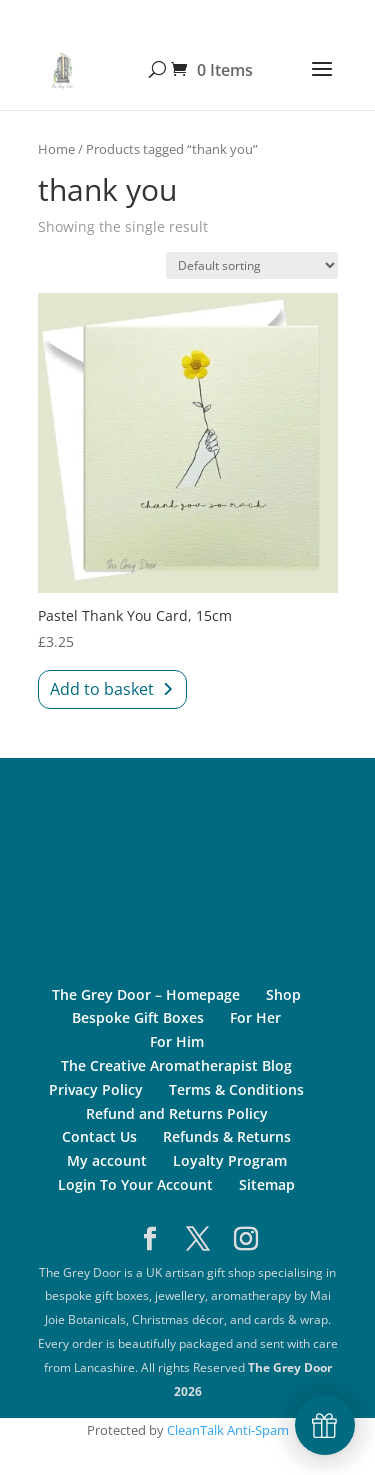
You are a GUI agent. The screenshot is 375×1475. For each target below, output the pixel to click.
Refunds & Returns (227, 1136)
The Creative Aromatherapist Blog (176, 1065)
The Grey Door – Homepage (146, 994)
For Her (255, 1017)
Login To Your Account (135, 1184)
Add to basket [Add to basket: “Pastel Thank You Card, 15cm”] (102, 689)
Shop (283, 994)
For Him (177, 1041)
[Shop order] (252, 265)
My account (107, 1160)
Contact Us (99, 1136)
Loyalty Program (230, 1160)
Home (56, 149)
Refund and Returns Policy (177, 1113)
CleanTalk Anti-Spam (228, 1430)
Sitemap (267, 1184)
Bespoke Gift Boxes (138, 1017)
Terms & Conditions (236, 1089)
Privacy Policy (96, 1089)
